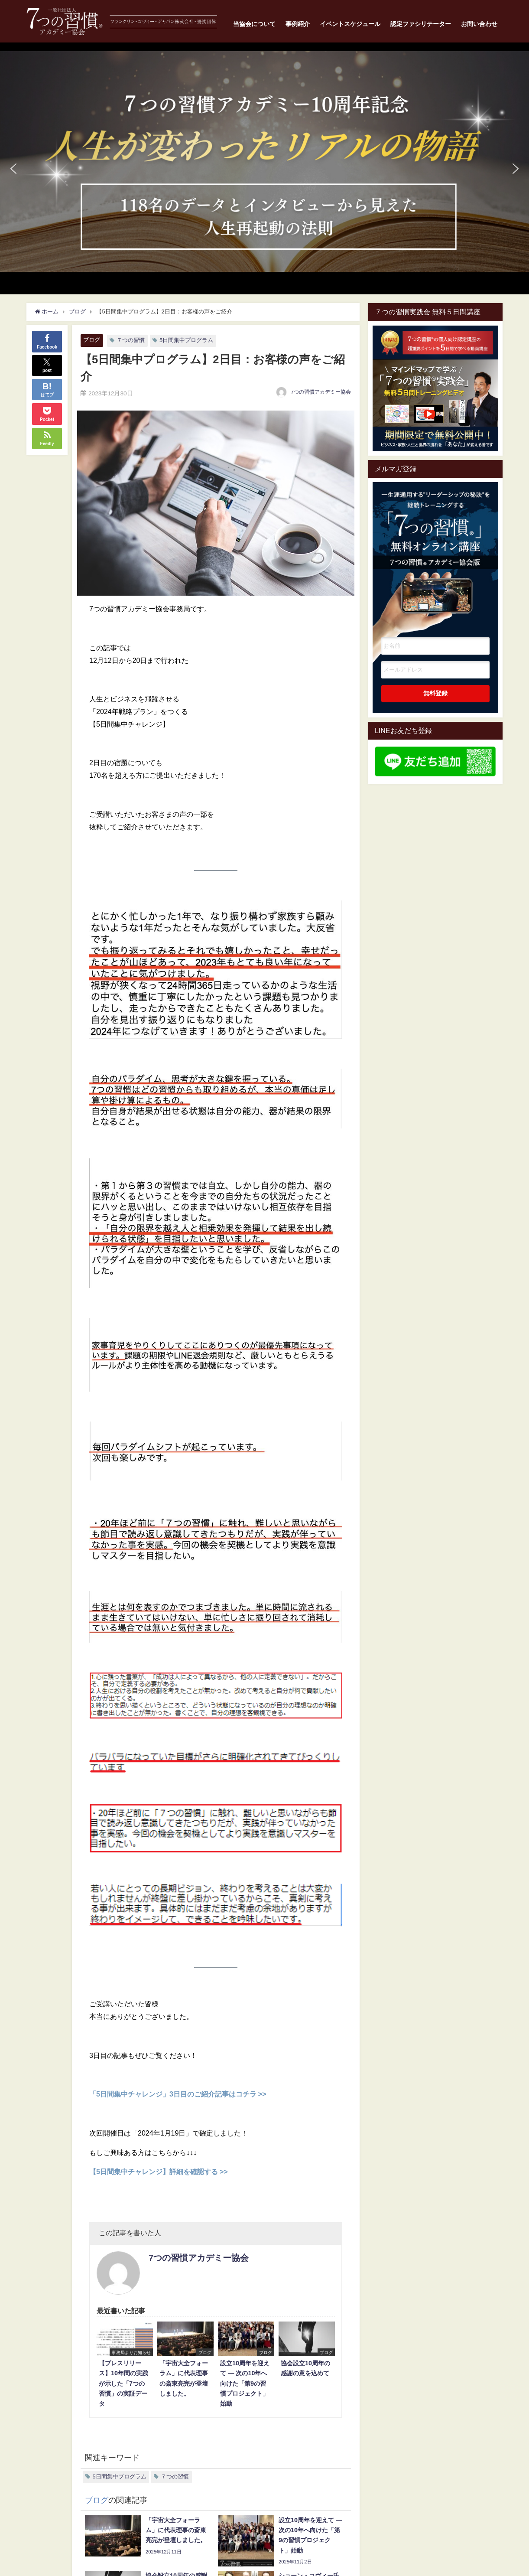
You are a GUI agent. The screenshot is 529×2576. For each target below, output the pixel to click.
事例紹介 (298, 24)
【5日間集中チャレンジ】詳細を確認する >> (158, 2171)
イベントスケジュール (350, 24)
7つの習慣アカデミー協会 (321, 392)
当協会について (254, 24)
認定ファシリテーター (420, 24)
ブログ (91, 339)
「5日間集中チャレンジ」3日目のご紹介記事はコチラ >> (177, 2093)
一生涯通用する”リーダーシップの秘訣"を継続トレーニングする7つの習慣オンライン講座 (435, 547)
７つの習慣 (131, 340)
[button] (264, 161)
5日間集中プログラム (186, 340)
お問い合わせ (479, 24)
